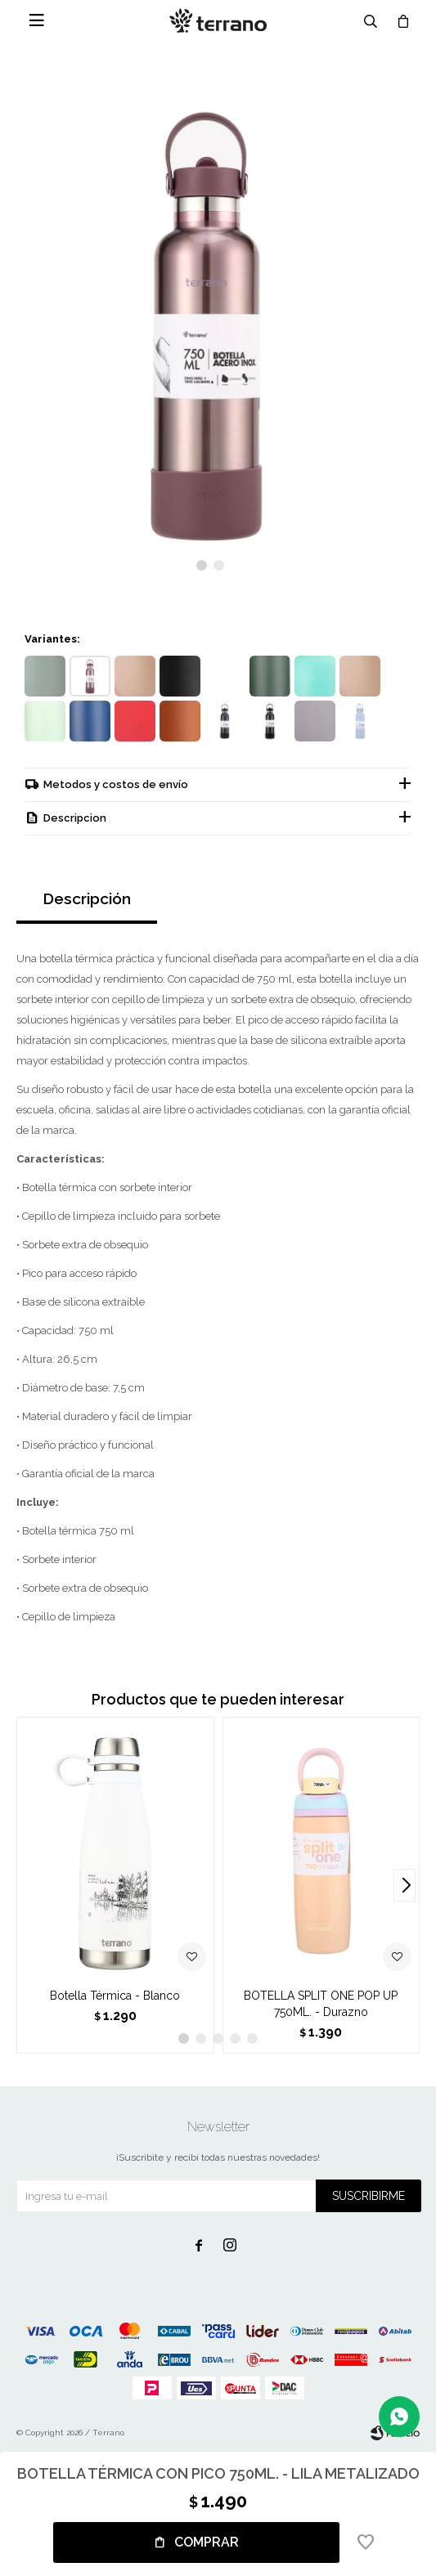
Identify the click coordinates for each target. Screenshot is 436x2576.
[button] (201, 565)
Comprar (206, 2542)
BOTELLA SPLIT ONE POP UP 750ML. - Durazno (321, 2003)
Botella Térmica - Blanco (115, 1995)
